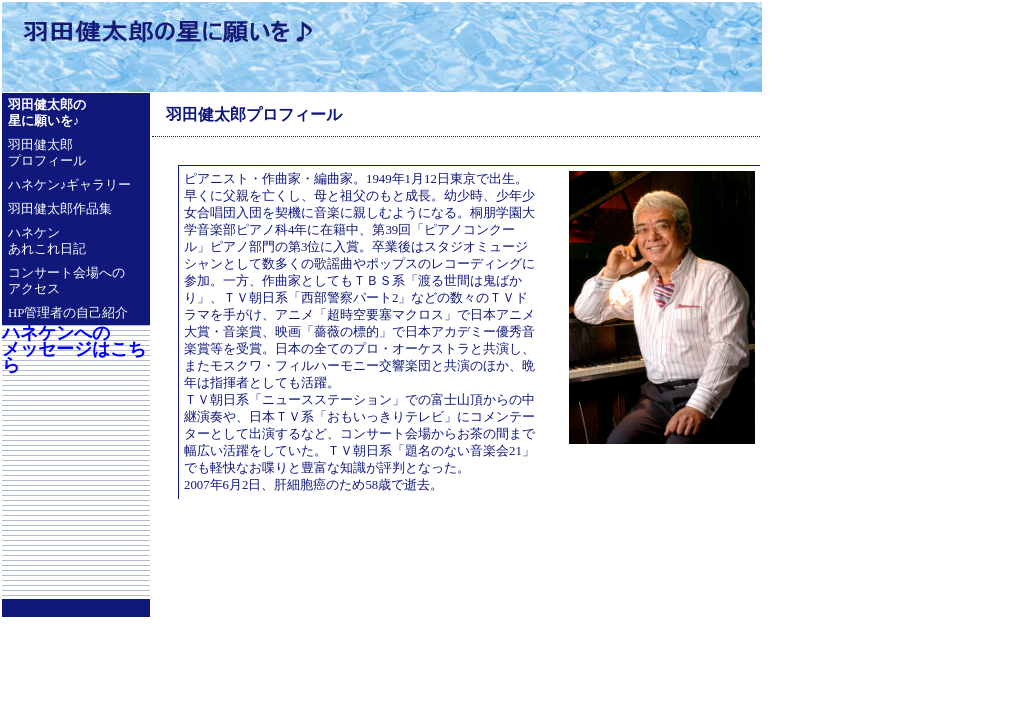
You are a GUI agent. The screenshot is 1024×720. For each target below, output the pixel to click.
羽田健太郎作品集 (60, 209)
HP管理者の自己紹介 (68, 313)
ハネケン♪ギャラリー (69, 185)
